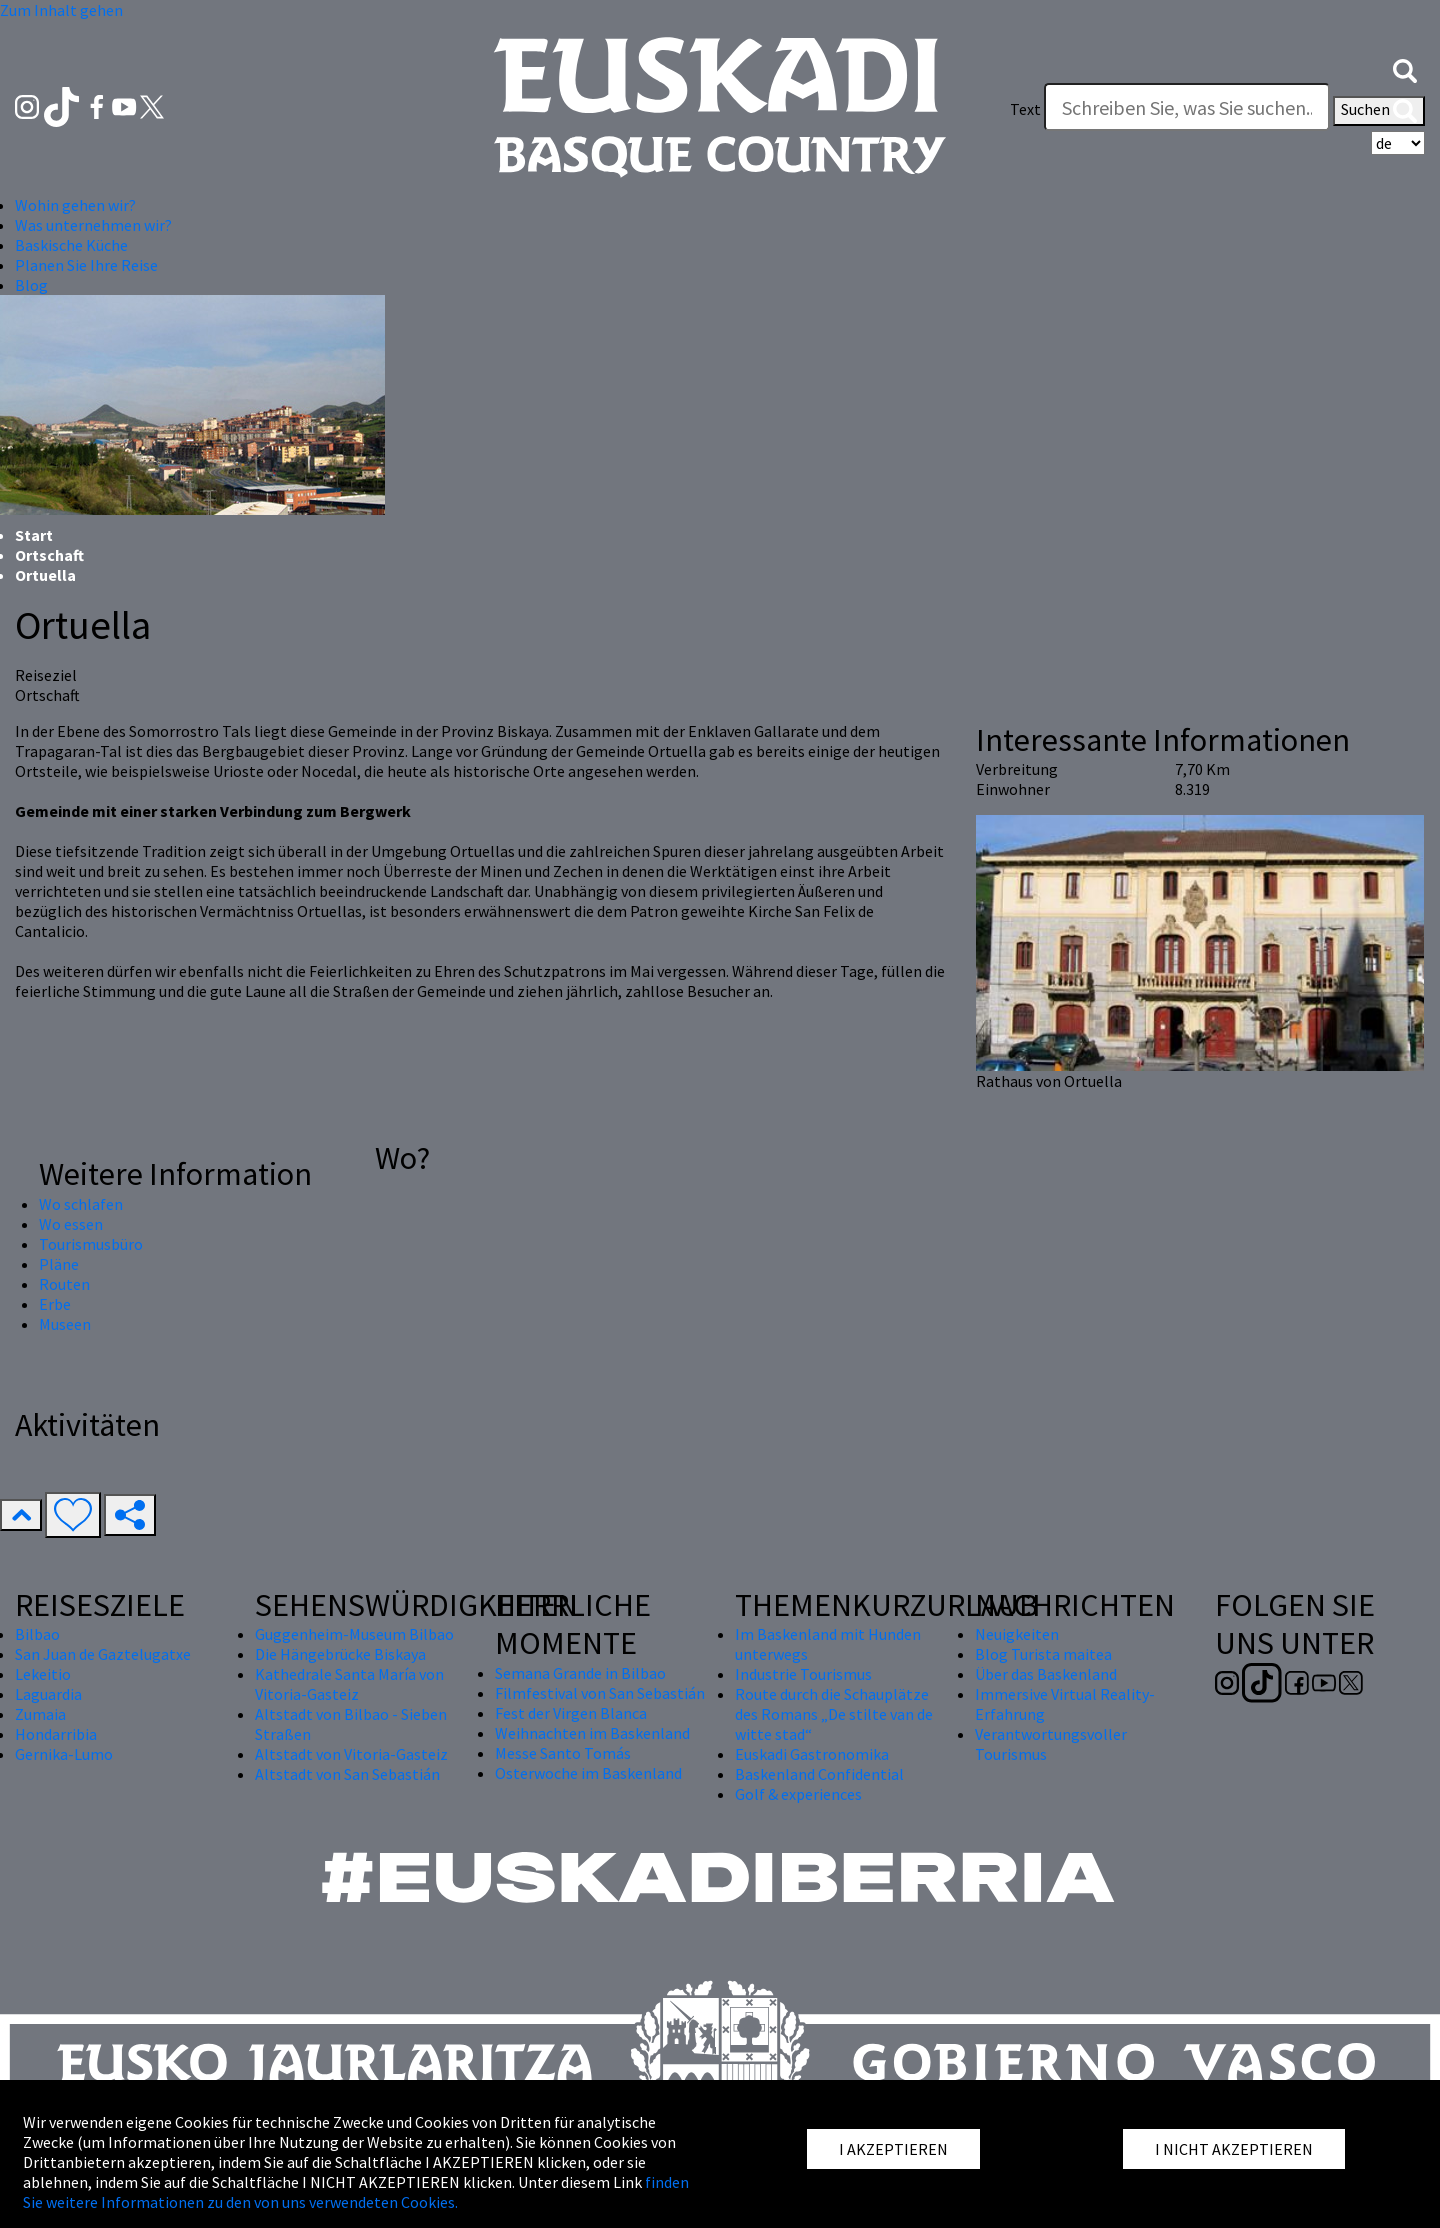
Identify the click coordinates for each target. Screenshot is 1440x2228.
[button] (1405, 69)
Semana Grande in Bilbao (580, 1673)
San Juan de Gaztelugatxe (103, 1654)
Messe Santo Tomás (563, 1753)
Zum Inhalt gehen (61, 10)
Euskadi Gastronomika (812, 1754)
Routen (64, 1284)
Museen (65, 1324)
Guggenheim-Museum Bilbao (354, 1634)
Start (34, 535)
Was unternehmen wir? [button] (93, 225)
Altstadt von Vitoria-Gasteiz (351, 1754)
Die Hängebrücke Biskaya (340, 1654)
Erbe (55, 1304)
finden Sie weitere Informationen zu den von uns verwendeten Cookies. (356, 2192)
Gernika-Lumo (64, 1754)
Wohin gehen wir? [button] (75, 205)
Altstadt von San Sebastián (347, 1774)
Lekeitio (43, 1674)
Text (1025, 109)
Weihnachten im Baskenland (592, 1733)
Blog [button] (31, 285)
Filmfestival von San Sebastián (600, 1693)
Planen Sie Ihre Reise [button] (86, 265)
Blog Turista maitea (1043, 1654)
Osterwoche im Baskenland (588, 1773)
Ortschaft (49, 555)
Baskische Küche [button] (71, 245)
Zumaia (40, 1714)
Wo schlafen (81, 1204)
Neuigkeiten (1017, 1634)
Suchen (1379, 111)
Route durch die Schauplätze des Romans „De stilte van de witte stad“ (834, 1714)
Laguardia (48, 1694)
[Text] (1187, 107)
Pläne (59, 1264)
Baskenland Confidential (819, 1774)
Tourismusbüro (91, 1244)
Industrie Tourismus (803, 1674)
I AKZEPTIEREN (893, 2149)
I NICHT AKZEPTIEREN (1234, 2149)
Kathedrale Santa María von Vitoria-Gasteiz (349, 1684)
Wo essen (71, 1224)
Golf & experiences (798, 1794)
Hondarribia (56, 1734)
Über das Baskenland (1046, 1674)
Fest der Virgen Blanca (571, 1713)
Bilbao (37, 1634)
